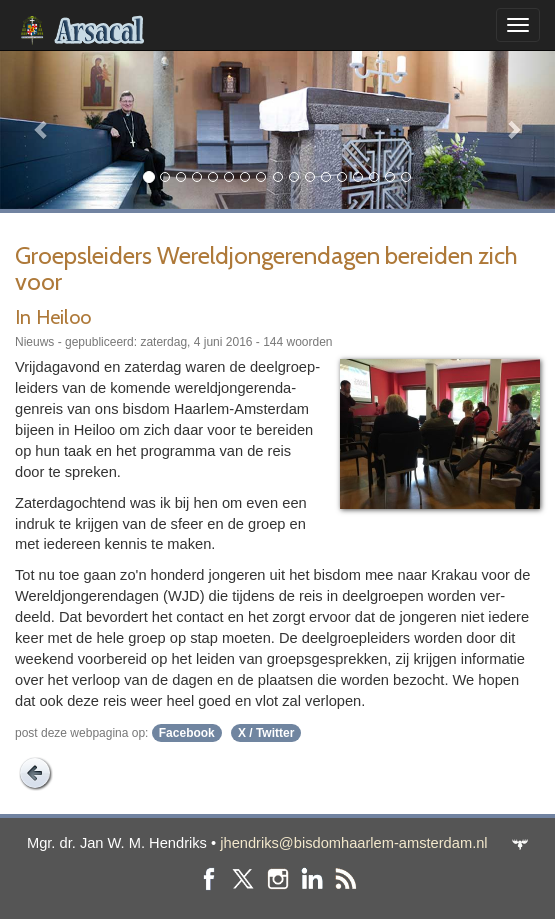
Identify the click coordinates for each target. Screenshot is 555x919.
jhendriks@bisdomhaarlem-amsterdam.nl (353, 843)
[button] (41, 129)
